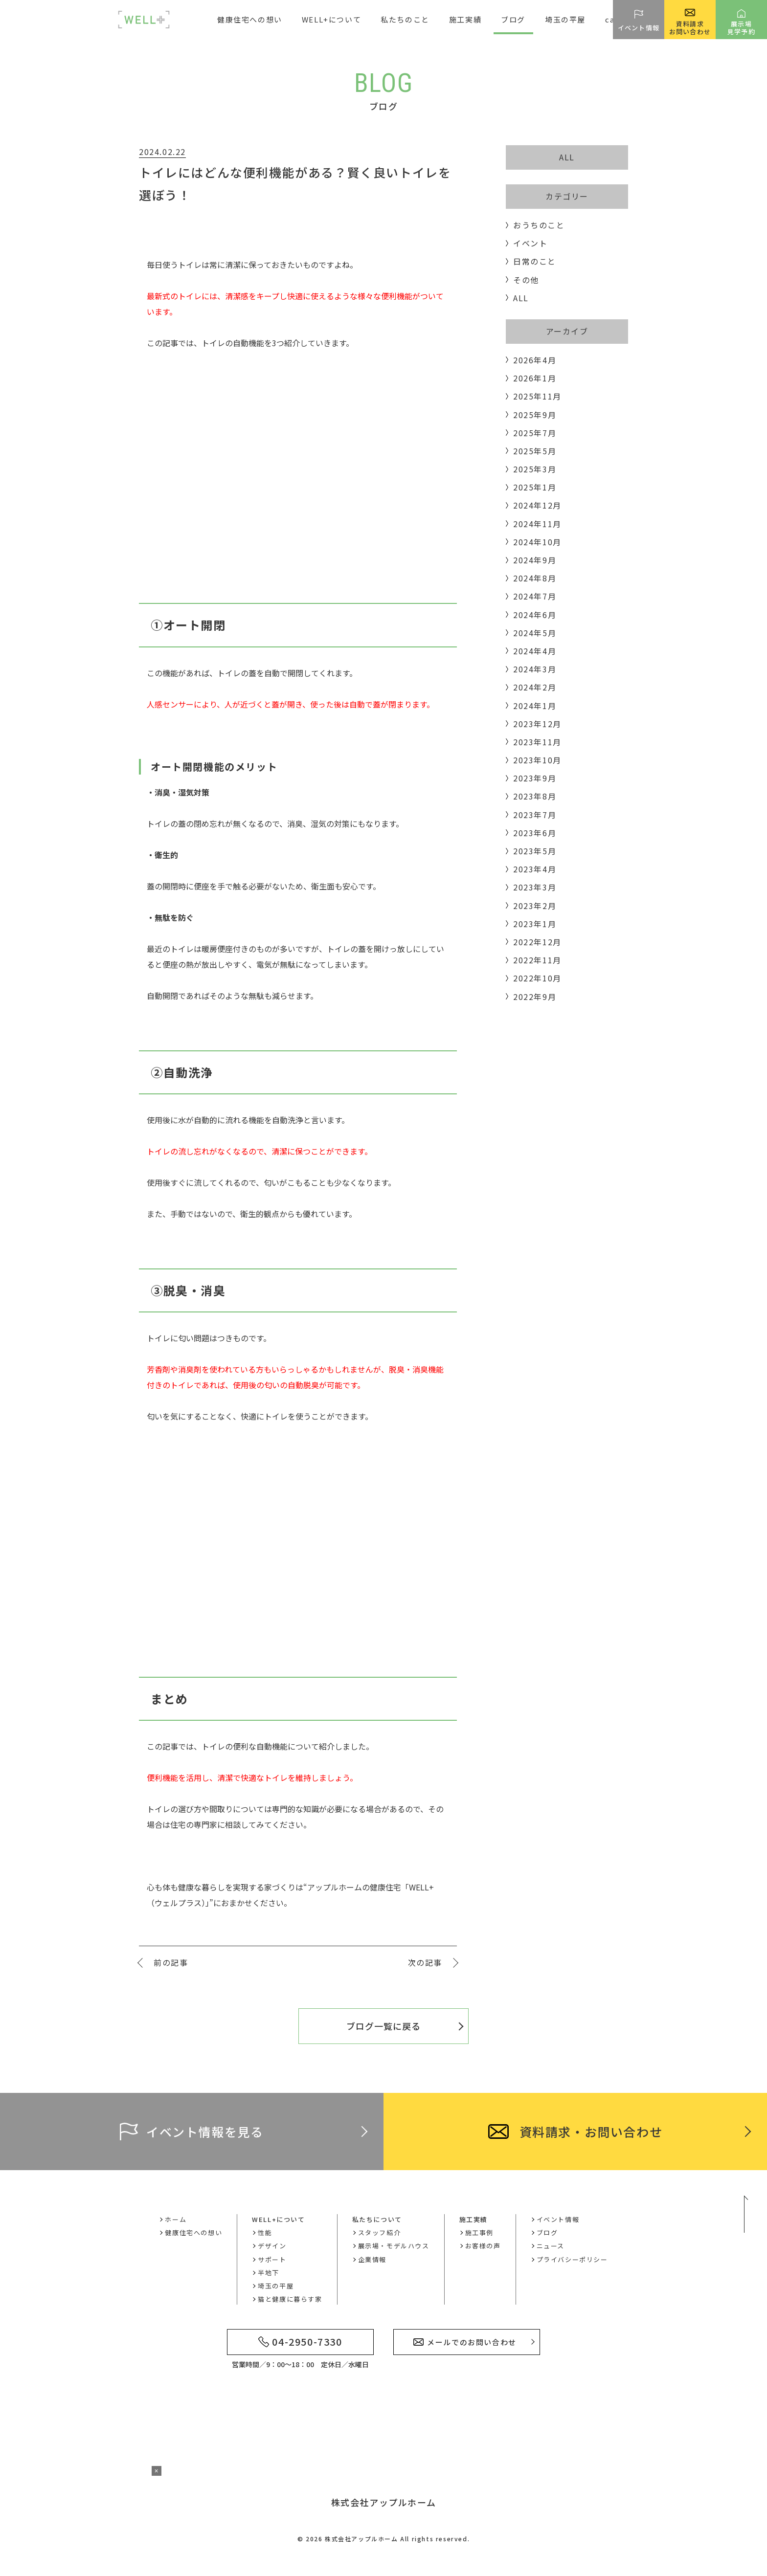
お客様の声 (483, 2245)
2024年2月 (534, 687)
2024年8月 (534, 578)
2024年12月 (537, 505)
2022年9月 (534, 996)
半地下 (268, 2272)
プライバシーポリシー (572, 2259)
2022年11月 (537, 960)
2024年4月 (534, 651)
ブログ (513, 19)
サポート (272, 2259)
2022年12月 (537, 942)
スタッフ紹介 (379, 2232)
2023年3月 (534, 887)
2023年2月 (534, 905)
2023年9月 (534, 778)
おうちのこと (539, 225)
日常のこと (534, 261)
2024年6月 (534, 615)
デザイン (272, 2245)
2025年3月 (534, 469)
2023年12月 (537, 724)
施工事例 (479, 2232)
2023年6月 (534, 833)
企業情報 (372, 2259)
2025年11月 (537, 396)
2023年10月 (537, 760)
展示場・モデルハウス (393, 2245)
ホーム (175, 2219)
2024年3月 (534, 669)
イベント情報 (558, 2219)
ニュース (550, 2245)
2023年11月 (537, 742)
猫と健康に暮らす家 (290, 2299)
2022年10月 (537, 978)
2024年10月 (537, 542)
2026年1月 (534, 378)
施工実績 (473, 2219)
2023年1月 (534, 924)
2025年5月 (534, 451)
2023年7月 (534, 815)
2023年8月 (534, 796)
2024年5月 (534, 633)
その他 (526, 280)
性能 (265, 2232)
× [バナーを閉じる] (156, 2471)
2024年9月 (534, 560)
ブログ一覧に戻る (383, 2026)
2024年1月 (534, 705)
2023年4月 (534, 869)
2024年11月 (537, 524)
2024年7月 (534, 596)
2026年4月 (534, 360)
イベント (530, 243)
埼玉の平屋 (565, 19)
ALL (567, 157)
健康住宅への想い (249, 19)
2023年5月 (534, 851)
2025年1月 (534, 487)
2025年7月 (534, 433)
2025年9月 (534, 415)
